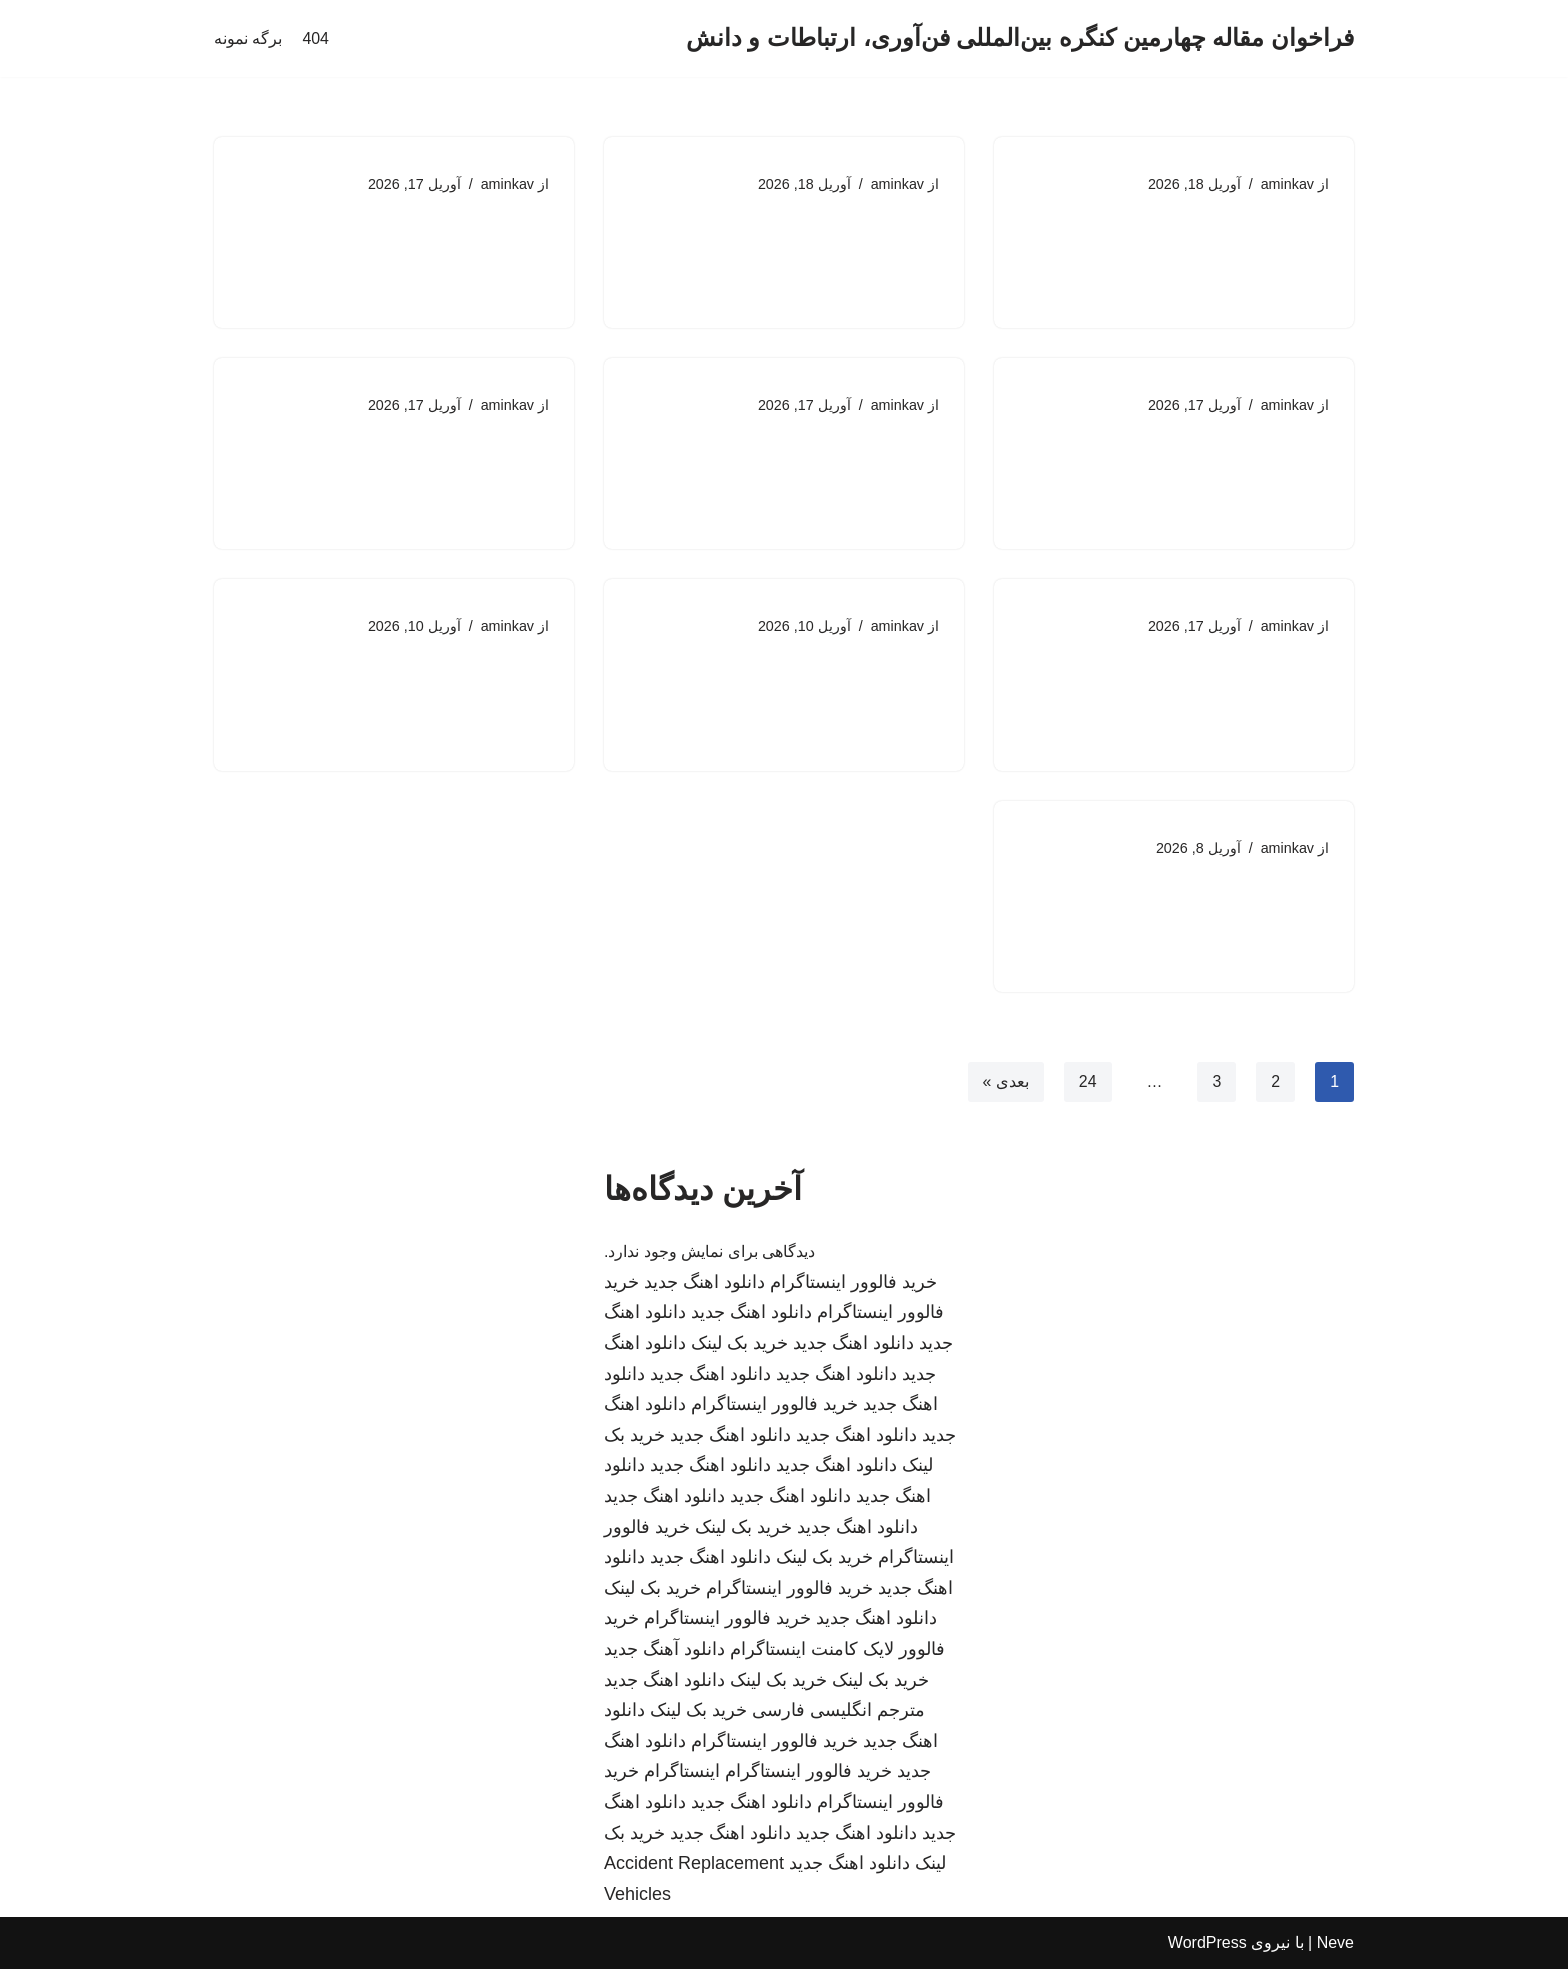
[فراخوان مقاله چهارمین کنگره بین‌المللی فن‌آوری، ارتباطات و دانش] (1020, 38)
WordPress (1207, 1944)
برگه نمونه (248, 38)
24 (1087, 1082)
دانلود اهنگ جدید (704, 1284)
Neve (1335, 1944)
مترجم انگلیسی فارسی (838, 1712)
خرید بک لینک (739, 1345)
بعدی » (1005, 1082)
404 (315, 38)
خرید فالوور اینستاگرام (853, 1284)
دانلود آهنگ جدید (664, 1651)
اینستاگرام (682, 1773)
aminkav (1287, 184)
